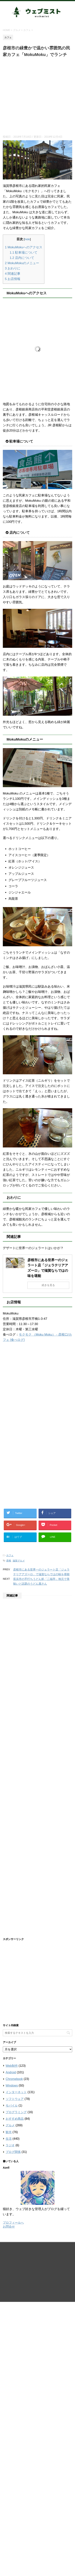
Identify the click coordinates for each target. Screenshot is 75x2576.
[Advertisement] (37, 97)
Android (11, 2072)
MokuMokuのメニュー (22, 263)
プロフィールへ (13, 2222)
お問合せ (9, 2226)
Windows (12, 2085)
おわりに (12, 268)
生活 (9, 2138)
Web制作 (12, 2065)
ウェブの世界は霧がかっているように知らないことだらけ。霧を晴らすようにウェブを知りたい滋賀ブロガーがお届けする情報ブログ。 (37, 2277)
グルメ (10, 2125)
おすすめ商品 (15, 2118)
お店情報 (12, 279)
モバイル (12, 2105)
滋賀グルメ (19, 1560)
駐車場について (23, 252)
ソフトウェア (15, 2099)
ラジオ (10, 2145)
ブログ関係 (13, 2151)
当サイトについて (19, 2251)
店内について (22, 258)
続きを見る (48, 1285)
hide (27, 239)
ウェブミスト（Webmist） (37, 2264)
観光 (9, 2132)
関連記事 (12, 273)
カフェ (10, 1555)
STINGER (43, 2294)
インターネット (16, 2092)
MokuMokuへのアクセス (23, 247)
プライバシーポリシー (48, 2251)
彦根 (8, 1560)
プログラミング (16, 2112)
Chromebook (14, 2079)
